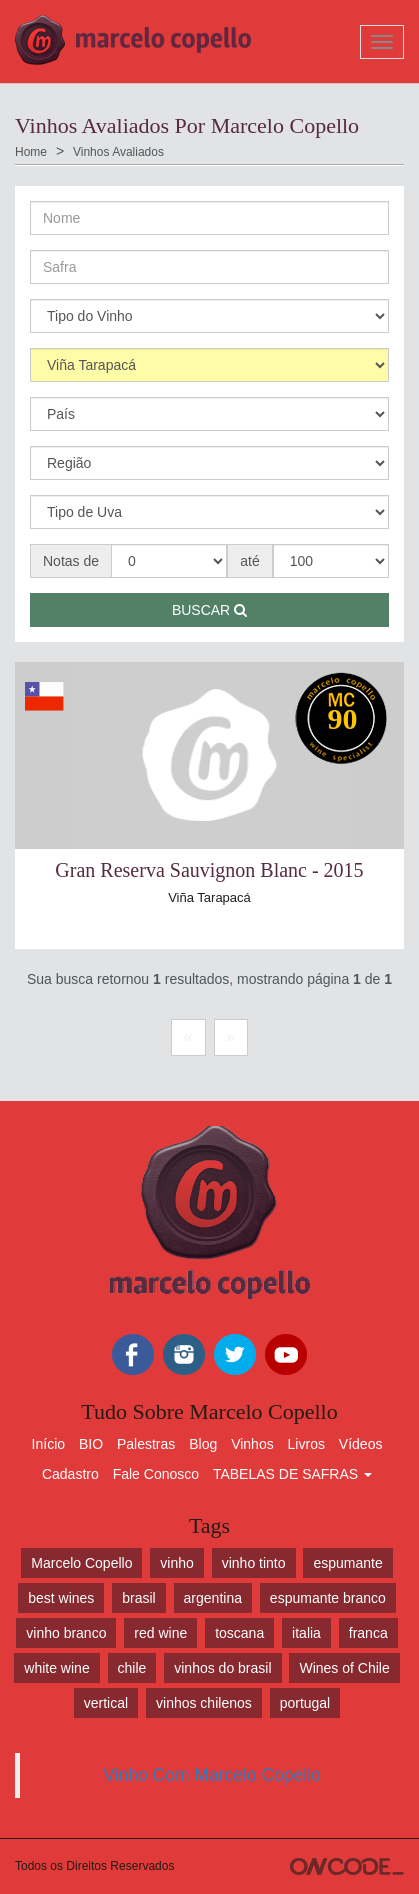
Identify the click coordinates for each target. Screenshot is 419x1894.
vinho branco (66, 1633)
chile (132, 1668)
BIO (91, 1444)
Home (31, 152)
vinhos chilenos (204, 1703)
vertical (106, 1703)
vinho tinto (254, 1563)
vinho (176, 1563)
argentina (213, 1598)
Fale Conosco (156, 1474)
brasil (138, 1598)
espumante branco (328, 1598)
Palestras (146, 1444)
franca (368, 1633)
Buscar (209, 610)
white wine (56, 1668)
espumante (347, 1563)
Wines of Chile (344, 1668)
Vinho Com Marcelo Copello (212, 1775)
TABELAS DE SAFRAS (292, 1474)
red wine (160, 1633)
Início (48, 1444)
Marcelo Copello (81, 1563)
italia (306, 1633)
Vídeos (361, 1444)
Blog (203, 1444)
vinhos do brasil (222, 1668)
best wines (61, 1598)
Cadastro (70, 1474)
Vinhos (252, 1444)
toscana (239, 1633)
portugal (305, 1703)
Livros (306, 1444)
